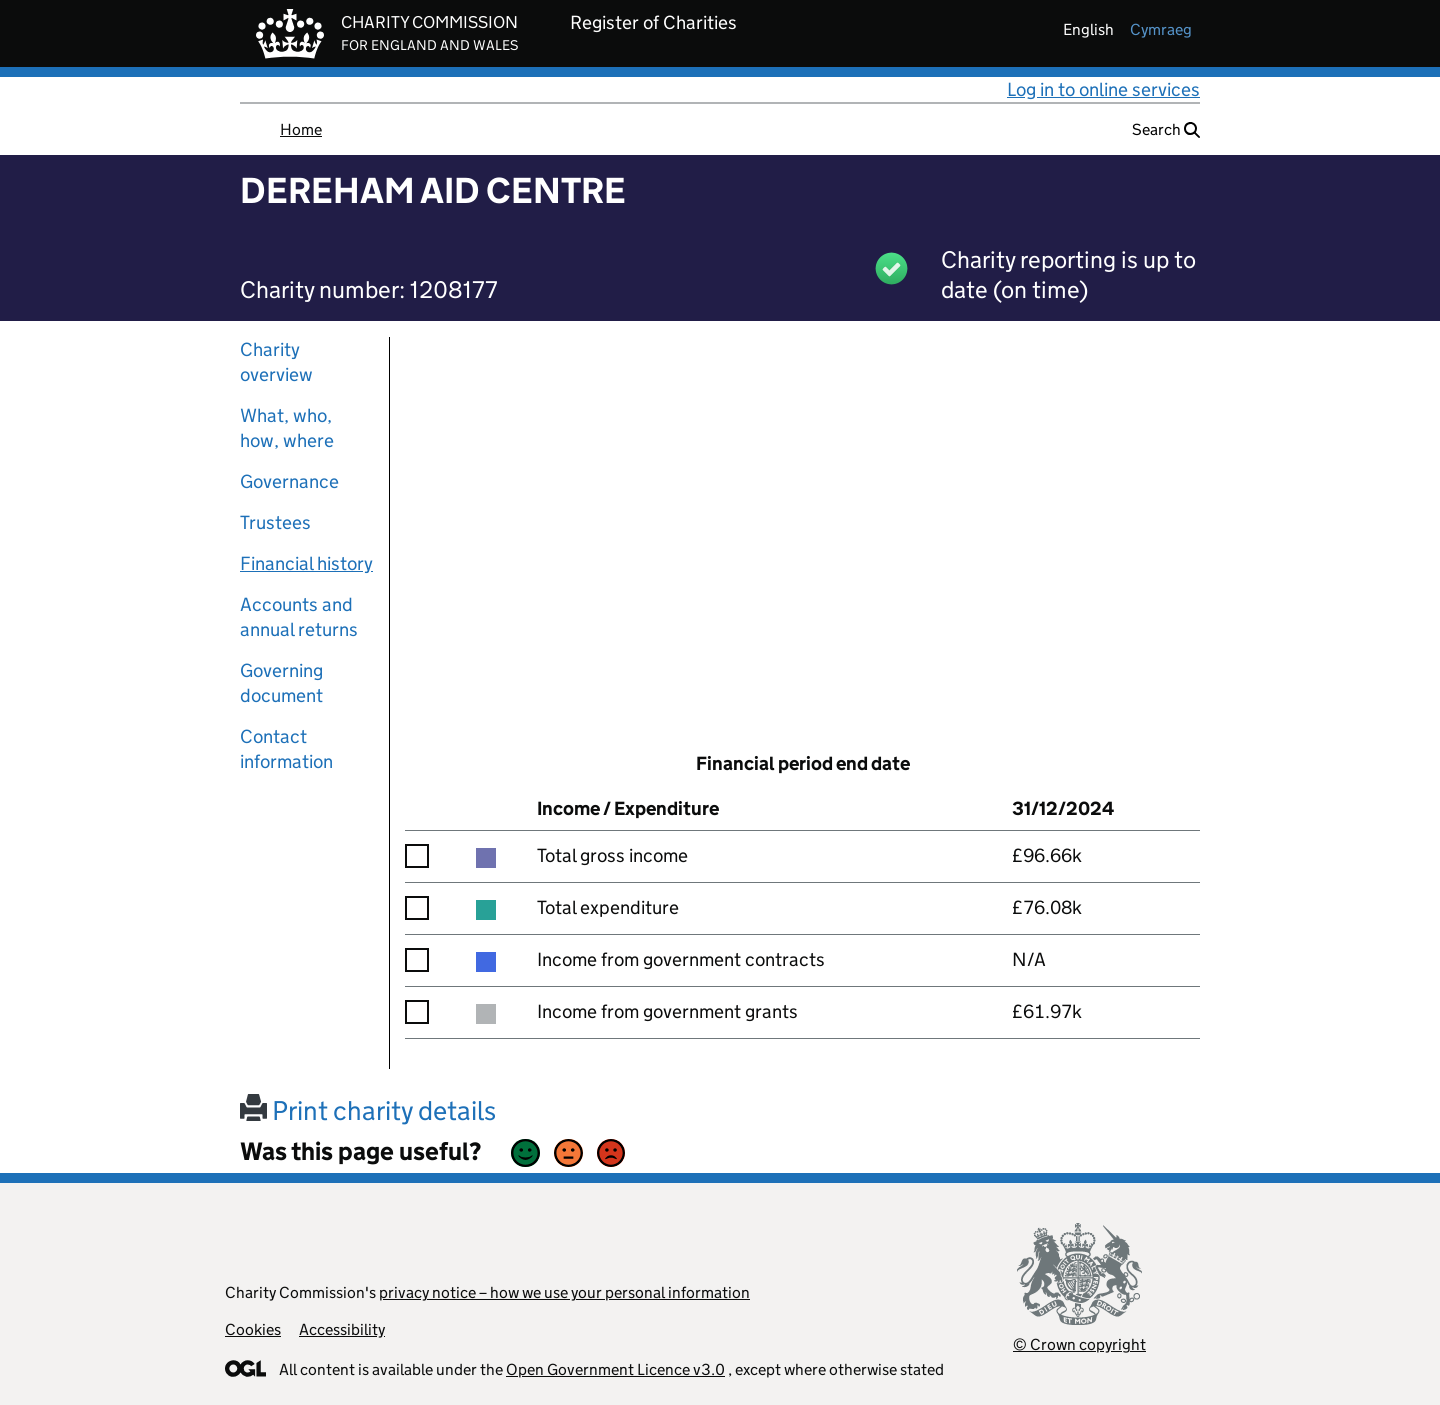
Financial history (306, 563)
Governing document (281, 683)
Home (301, 129)
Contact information (286, 749)
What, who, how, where (287, 428)
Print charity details (368, 1110)
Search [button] (1166, 129)
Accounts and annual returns (299, 617)
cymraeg (1161, 29)
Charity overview (276, 362)
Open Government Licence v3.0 (615, 1369)
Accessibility (342, 1329)
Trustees (275, 522)
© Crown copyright (1079, 1344)
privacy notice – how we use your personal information (564, 1292)
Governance (289, 481)
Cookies (253, 1329)
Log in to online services (1103, 89)
